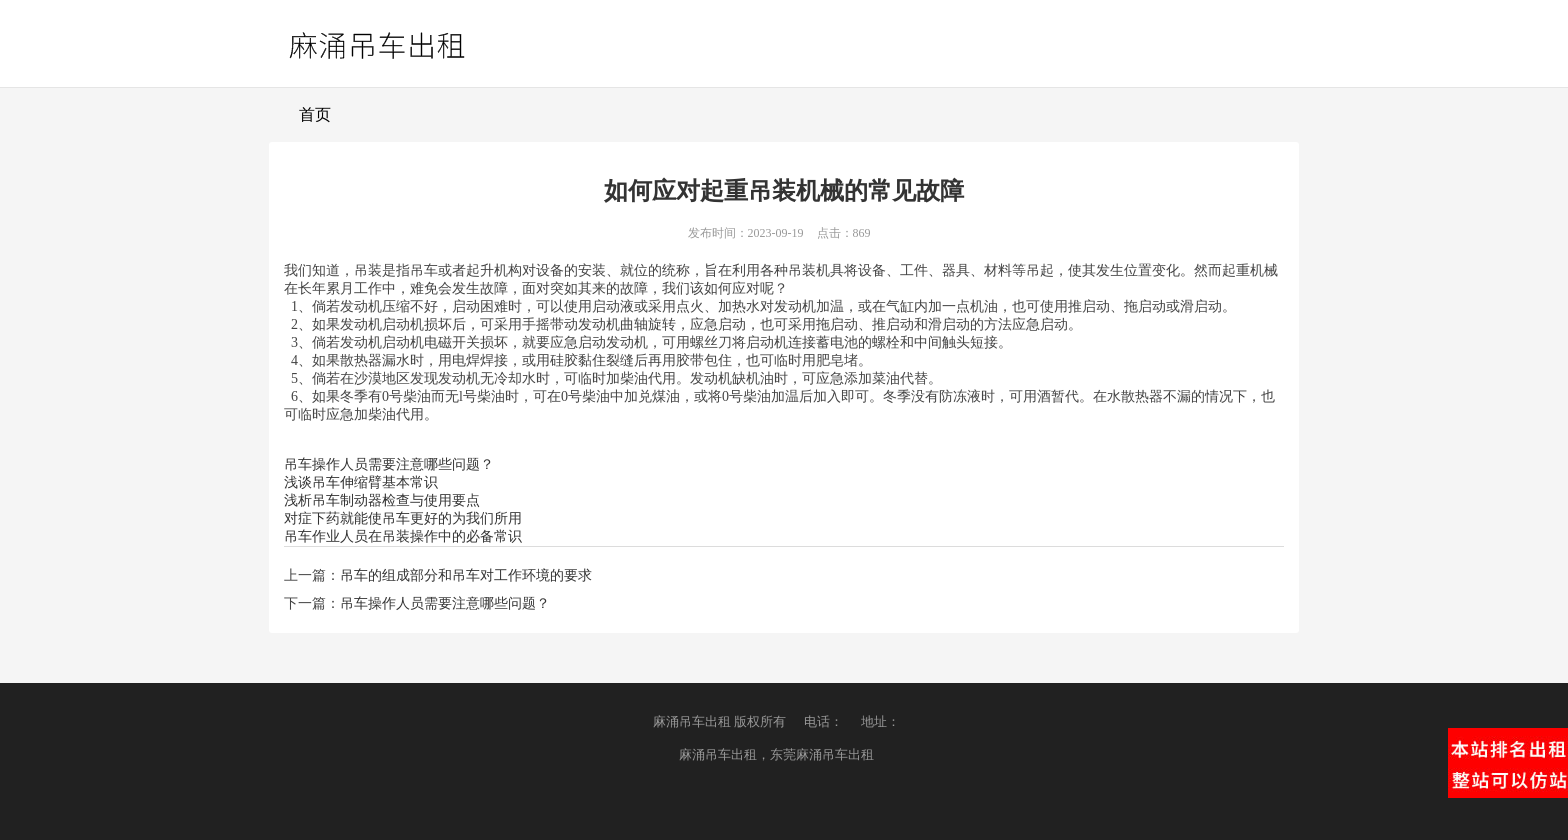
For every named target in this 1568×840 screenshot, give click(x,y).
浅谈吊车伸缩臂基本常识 (361, 482)
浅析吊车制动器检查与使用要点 (382, 500)
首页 (315, 114)
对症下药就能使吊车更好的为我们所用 (403, 518)
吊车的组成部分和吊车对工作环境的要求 (466, 575)
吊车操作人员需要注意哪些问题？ (389, 464)
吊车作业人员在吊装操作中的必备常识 (403, 536)
